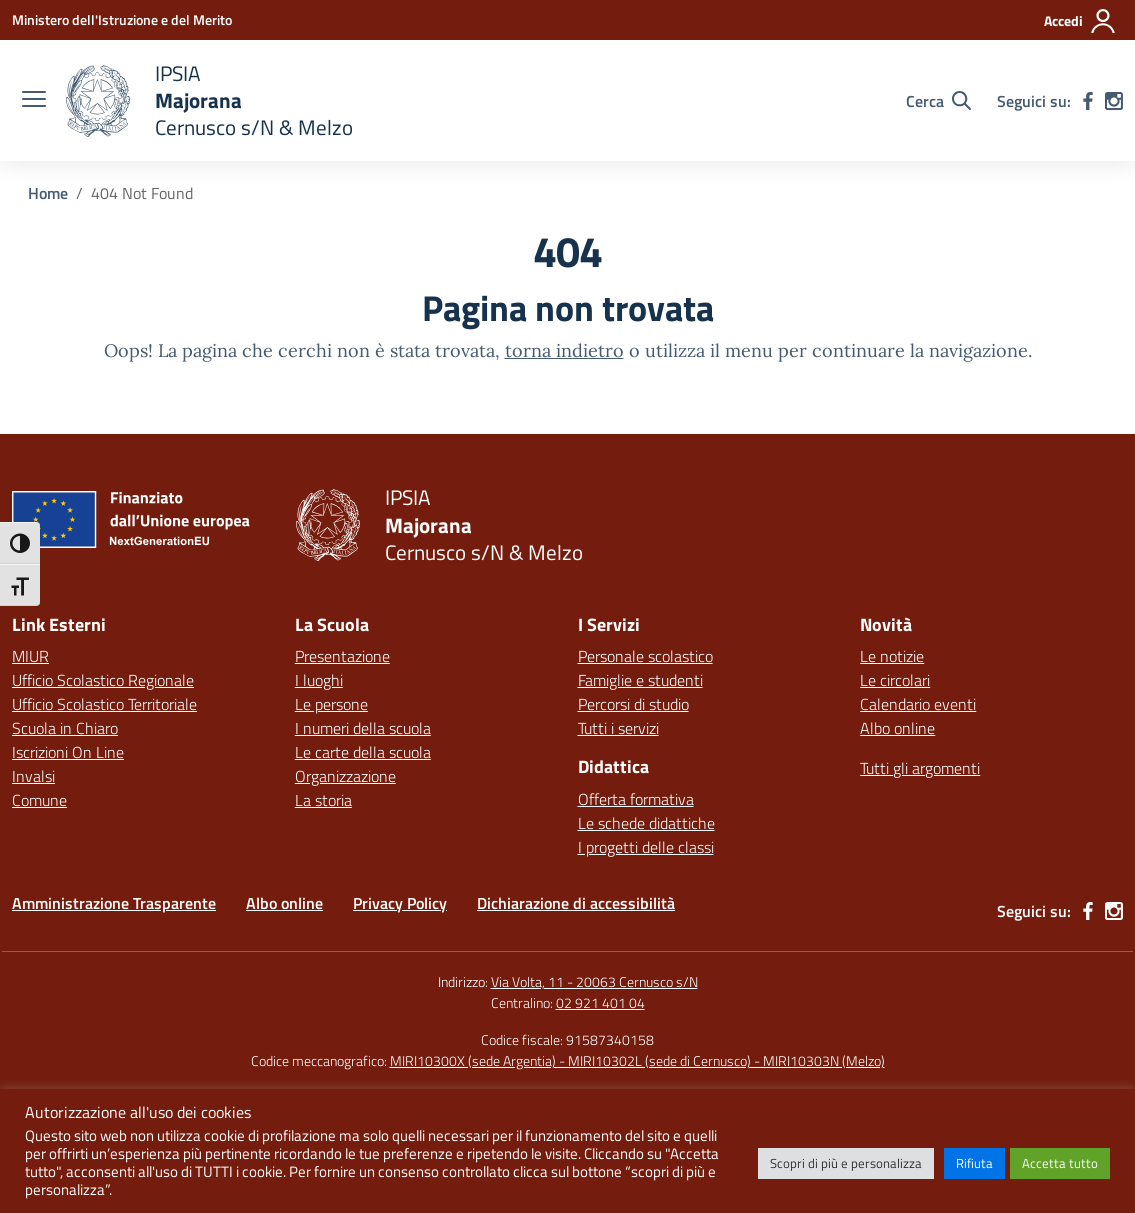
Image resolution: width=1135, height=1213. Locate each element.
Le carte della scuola (363, 752)
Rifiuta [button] (974, 1163)
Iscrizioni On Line (68, 752)
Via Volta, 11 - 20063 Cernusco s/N (594, 981)
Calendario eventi (918, 704)
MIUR (30, 656)
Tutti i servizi (618, 728)
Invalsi (33, 776)
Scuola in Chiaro (65, 728)
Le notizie (892, 656)
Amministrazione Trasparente (114, 903)
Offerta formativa (636, 799)
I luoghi (319, 680)
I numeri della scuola (363, 728)
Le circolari (895, 680)
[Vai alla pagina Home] (48, 193)
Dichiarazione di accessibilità (576, 903)
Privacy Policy (400, 903)
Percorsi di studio (633, 704)
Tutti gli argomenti (920, 768)
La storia (323, 800)
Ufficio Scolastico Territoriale (104, 704)
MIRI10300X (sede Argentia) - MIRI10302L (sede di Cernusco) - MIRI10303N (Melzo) (637, 1060)
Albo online (897, 728)
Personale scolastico (645, 656)
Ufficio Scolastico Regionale (103, 680)
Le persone (331, 704)
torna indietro (564, 350)
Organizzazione (345, 776)
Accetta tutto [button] (1060, 1163)
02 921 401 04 (600, 1002)
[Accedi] (1080, 21)
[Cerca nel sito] (938, 101)
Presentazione (342, 656)
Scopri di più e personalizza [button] (846, 1163)
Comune (39, 800)
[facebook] (1088, 101)
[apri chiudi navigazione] (34, 101)
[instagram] (1114, 101)
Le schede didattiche (646, 823)
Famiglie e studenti (640, 680)
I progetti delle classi (646, 847)
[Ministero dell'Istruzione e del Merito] (122, 19)
